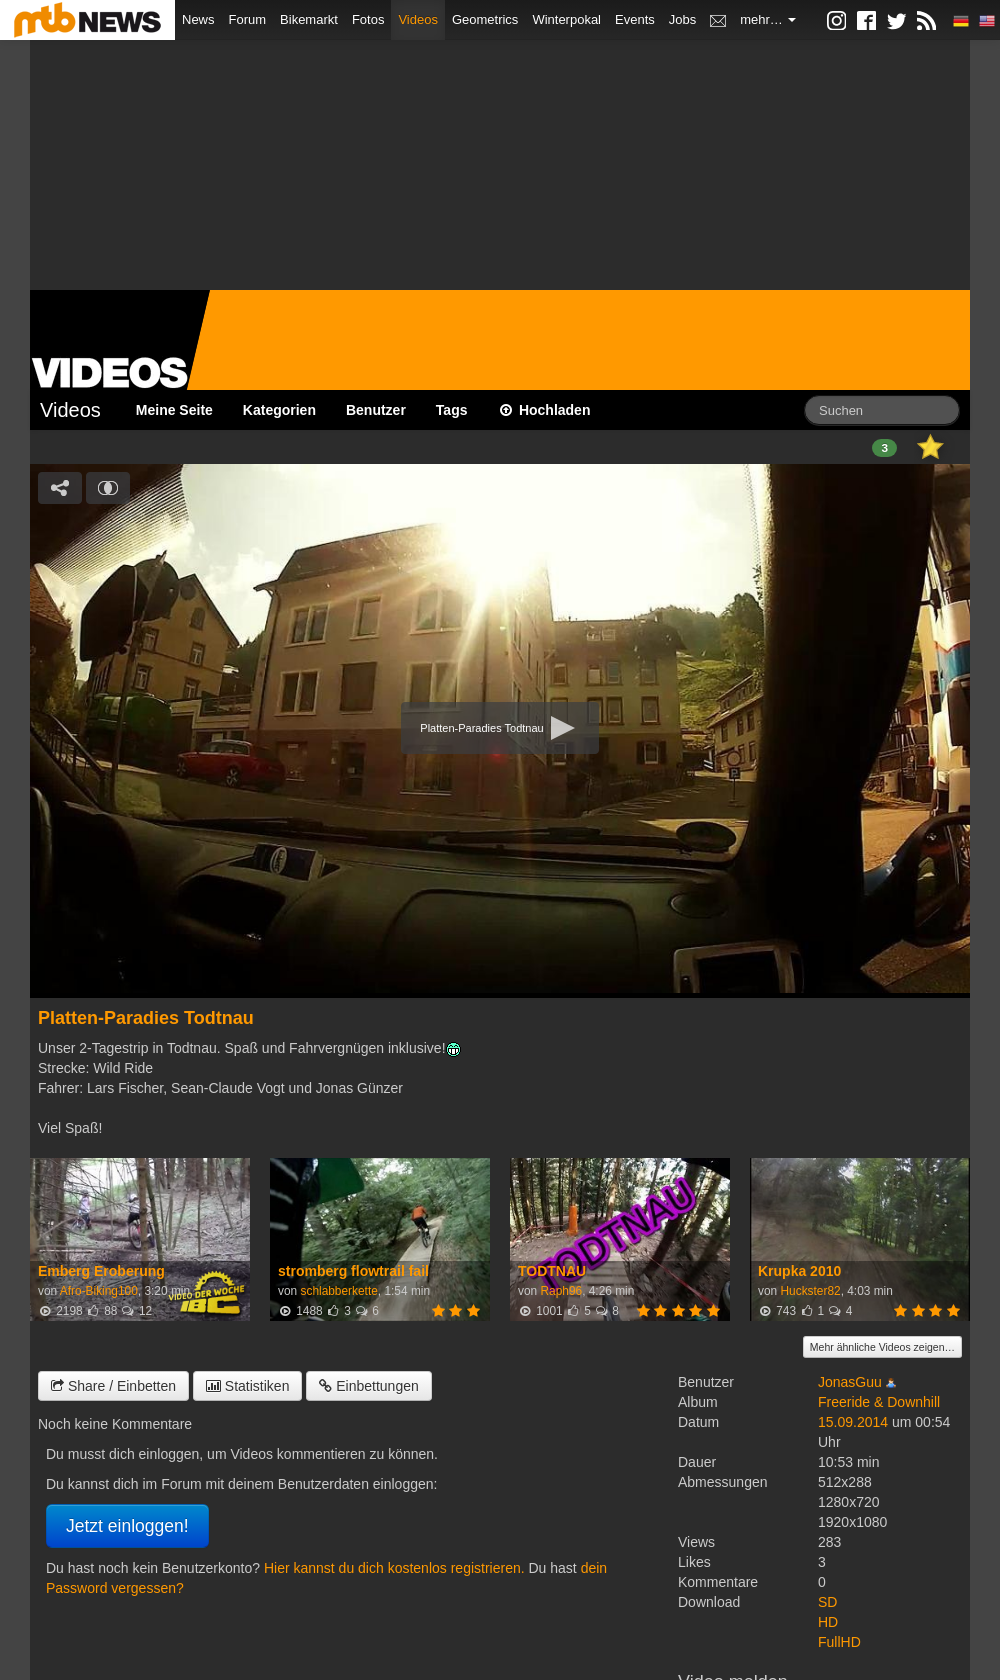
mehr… (768, 19)
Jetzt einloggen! (127, 1526)
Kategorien (279, 410)
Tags (452, 410)
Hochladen (544, 410)
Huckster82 (810, 1291)
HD (828, 1622)
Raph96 (561, 1291)
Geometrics (485, 19)
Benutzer (376, 410)
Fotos (368, 19)
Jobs (682, 19)
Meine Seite (174, 410)
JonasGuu (850, 1382)
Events (635, 19)
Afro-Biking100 (99, 1291)
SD (827, 1602)
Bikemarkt (309, 19)
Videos (418, 19)
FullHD (839, 1642)
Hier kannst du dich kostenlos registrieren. (394, 1568)
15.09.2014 (853, 1422)
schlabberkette (338, 1291)
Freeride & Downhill (879, 1402)
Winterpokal (566, 19)
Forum (248, 19)
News (198, 19)
